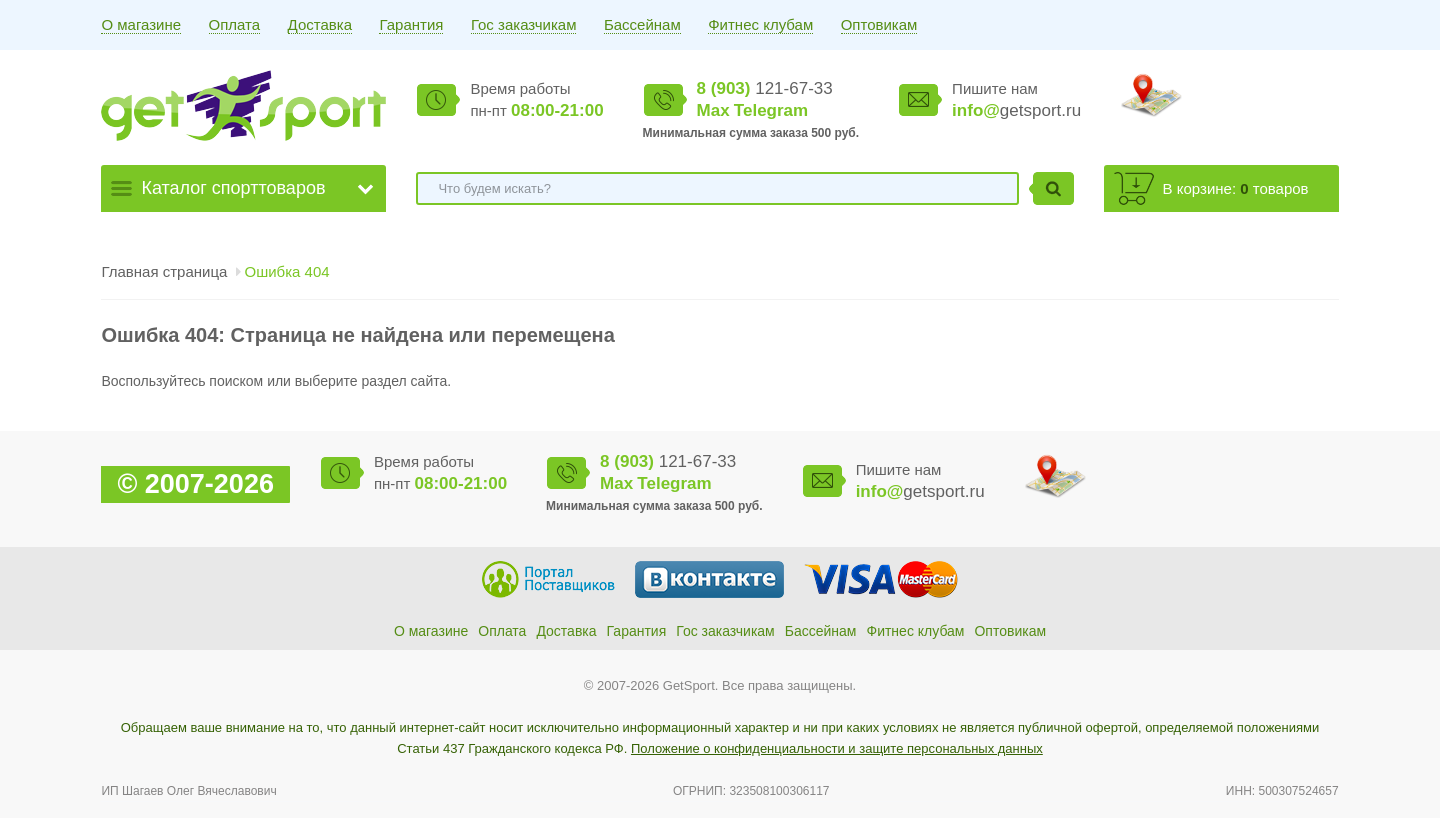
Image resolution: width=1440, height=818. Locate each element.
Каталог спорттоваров (233, 188)
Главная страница (164, 271)
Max (713, 110)
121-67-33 (765, 88)
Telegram (771, 110)
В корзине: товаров (1236, 188)
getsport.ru (1016, 110)
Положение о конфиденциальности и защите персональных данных (837, 748)
